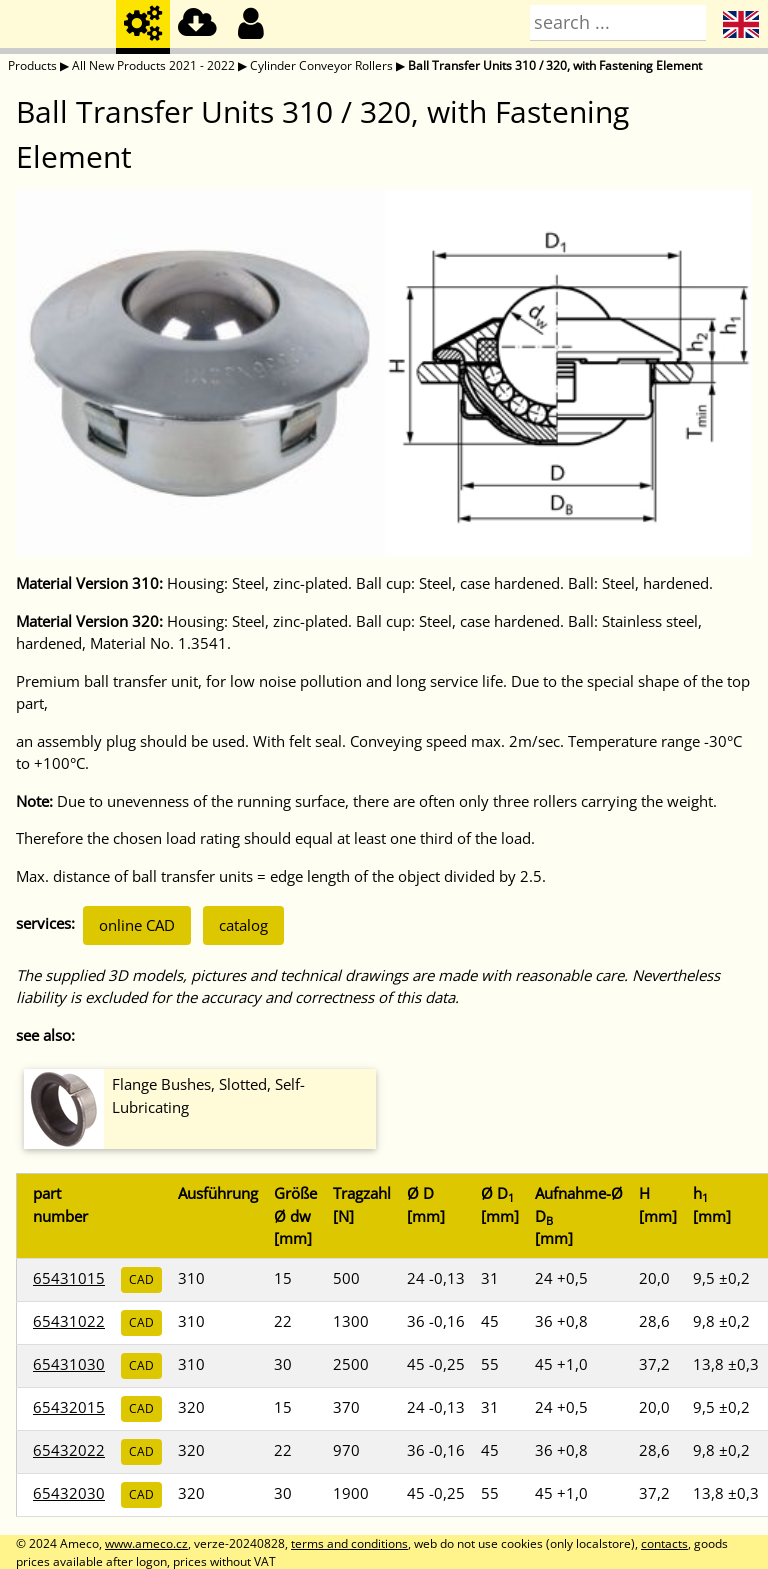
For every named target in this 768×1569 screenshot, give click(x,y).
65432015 (69, 1407)
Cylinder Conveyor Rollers (321, 65)
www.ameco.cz (146, 1543)
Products (32, 65)
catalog (243, 925)
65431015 (69, 1278)
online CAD (137, 925)
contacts (664, 1543)
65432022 (69, 1450)
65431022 (69, 1321)
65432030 (69, 1493)
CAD (141, 1279)
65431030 (69, 1364)
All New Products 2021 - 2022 (153, 65)
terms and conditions (349, 1543)
